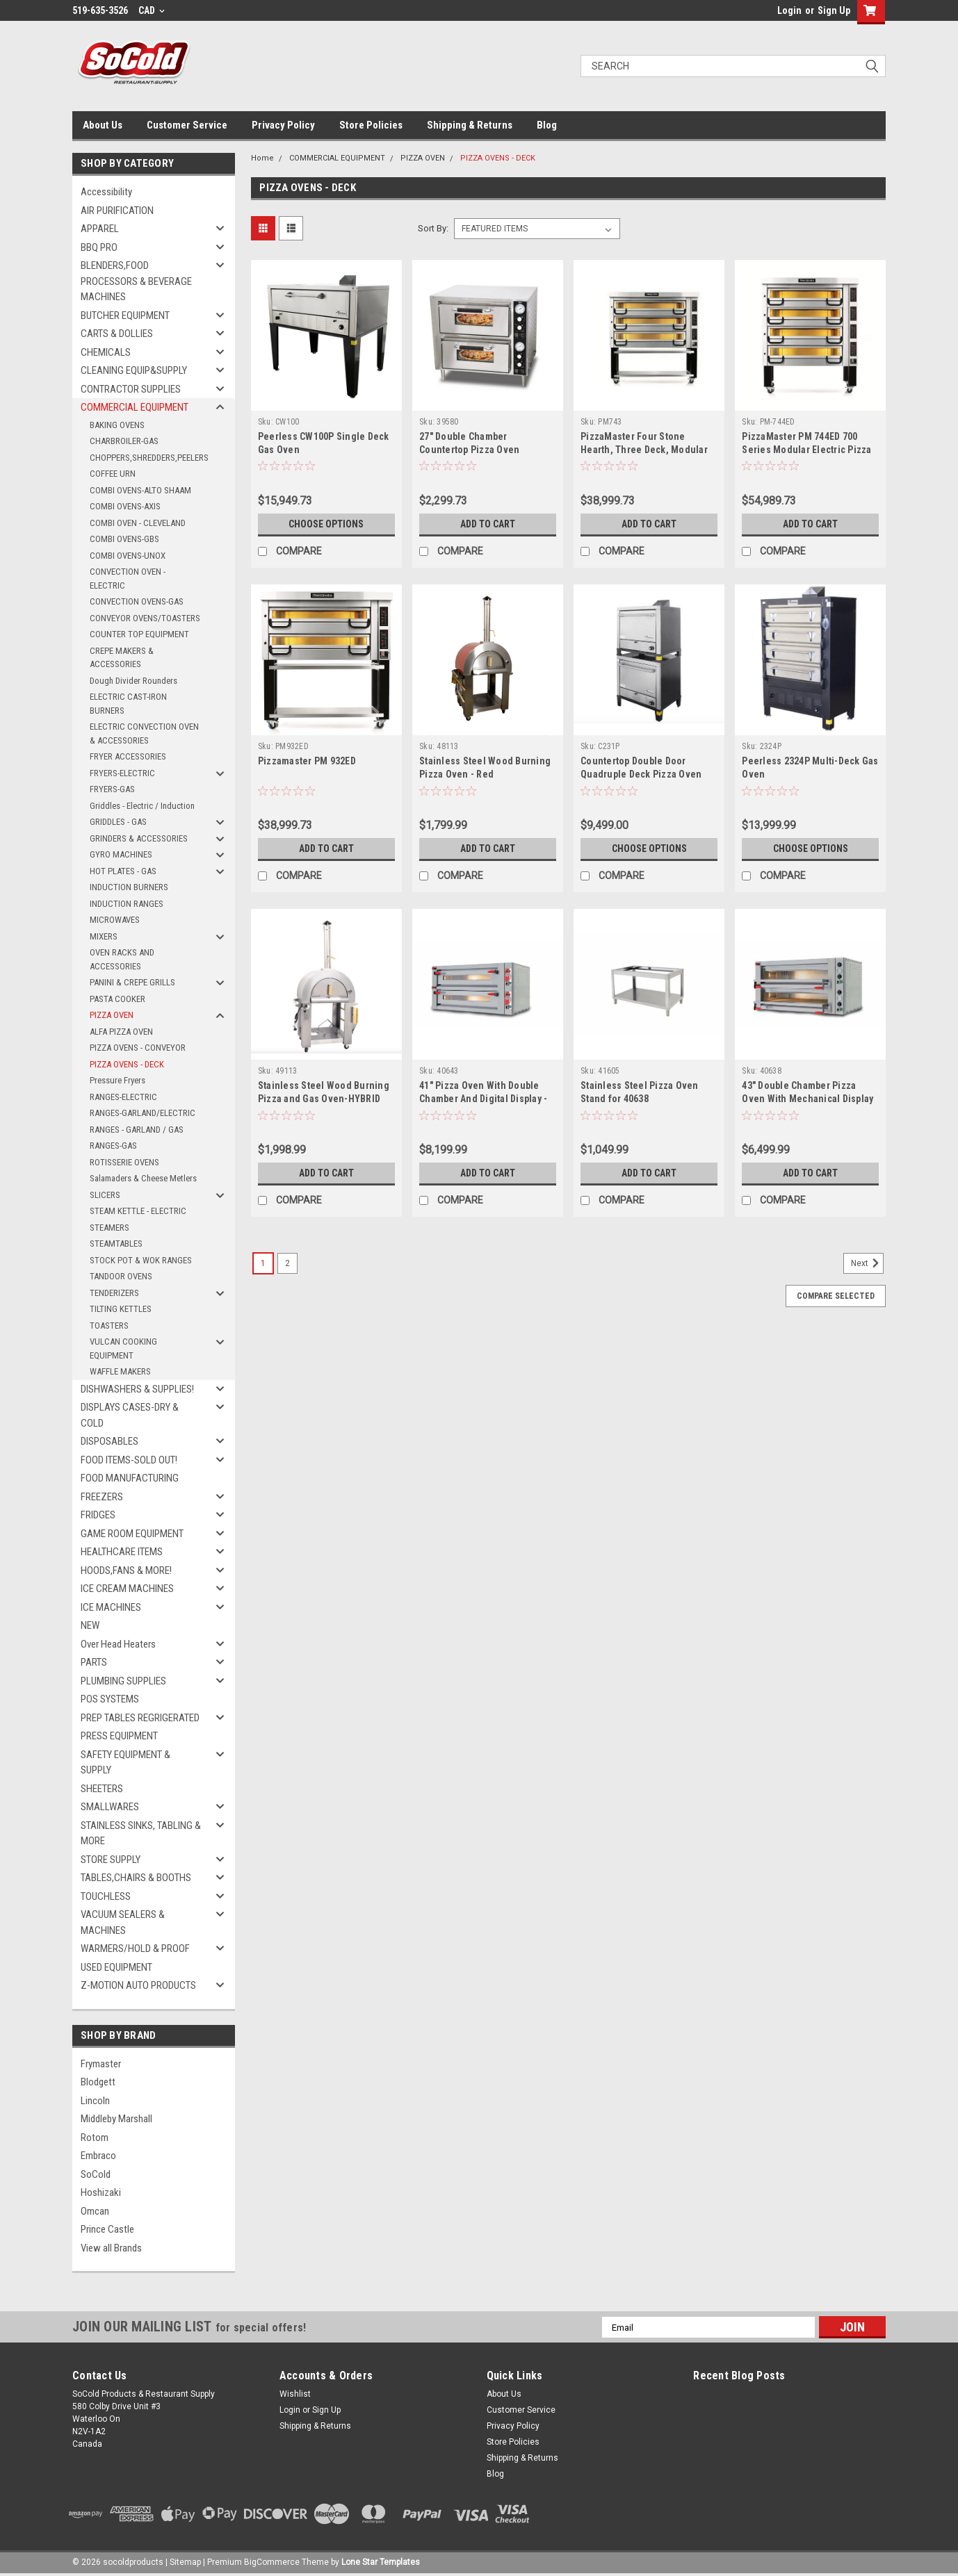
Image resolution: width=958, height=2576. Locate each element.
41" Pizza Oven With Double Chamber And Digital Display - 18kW (483, 1098)
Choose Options (326, 524)
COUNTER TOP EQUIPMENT (139, 634)
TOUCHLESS (106, 1896)
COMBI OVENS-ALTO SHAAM (140, 490)
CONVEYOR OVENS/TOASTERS (145, 618)
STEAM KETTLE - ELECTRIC (138, 1211)
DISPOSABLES (109, 1441)
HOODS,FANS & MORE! (126, 1570)
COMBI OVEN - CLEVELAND (138, 523)
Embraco (98, 2155)
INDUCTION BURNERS (129, 887)
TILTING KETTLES (121, 1309)
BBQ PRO (99, 247)
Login (789, 10)
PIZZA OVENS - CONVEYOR (138, 1047)
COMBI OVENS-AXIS (125, 506)
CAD (151, 10)
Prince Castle (107, 2229)
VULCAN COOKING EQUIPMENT (123, 1348)
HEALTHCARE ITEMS (122, 1551)
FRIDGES (98, 1515)
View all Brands (111, 2248)
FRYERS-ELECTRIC (122, 773)
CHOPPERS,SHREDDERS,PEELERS (149, 457)
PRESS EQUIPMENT (119, 1736)
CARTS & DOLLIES (117, 333)
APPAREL (100, 228)
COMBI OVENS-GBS (124, 539)
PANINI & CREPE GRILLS (132, 982)
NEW (90, 1625)
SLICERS (105, 1195)
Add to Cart (487, 524)
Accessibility (106, 192)
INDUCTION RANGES (126, 904)
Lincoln (95, 2100)
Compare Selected (836, 1296)
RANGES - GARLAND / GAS (137, 1129)
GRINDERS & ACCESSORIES (139, 838)
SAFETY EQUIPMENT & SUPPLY (125, 1762)
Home (262, 158)
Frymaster (101, 2064)
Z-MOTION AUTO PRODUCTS (138, 1985)
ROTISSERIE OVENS (124, 1162)
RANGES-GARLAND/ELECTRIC (142, 1113)
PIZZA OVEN (111, 1015)
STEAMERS (109, 1227)
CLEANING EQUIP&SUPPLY (134, 370)
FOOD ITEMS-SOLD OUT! (129, 1460)
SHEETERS (102, 1788)
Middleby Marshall (116, 2119)
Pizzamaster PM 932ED (307, 760)
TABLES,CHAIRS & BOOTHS (136, 1877)
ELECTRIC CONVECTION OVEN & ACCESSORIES (144, 733)
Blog (547, 125)
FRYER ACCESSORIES (128, 756)
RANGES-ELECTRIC (123, 1097)
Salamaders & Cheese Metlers (143, 1178)
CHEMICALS (106, 352)
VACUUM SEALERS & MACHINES (123, 1922)
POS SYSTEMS (110, 1699)
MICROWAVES (115, 919)
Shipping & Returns (469, 125)
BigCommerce (272, 2562)
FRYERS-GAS (112, 789)
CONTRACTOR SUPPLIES (131, 389)
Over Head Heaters (118, 1644)
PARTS (94, 1662)
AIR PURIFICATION (117, 210)
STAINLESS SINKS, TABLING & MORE (141, 1833)
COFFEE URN (113, 473)
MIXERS (103, 936)
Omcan (95, 2211)
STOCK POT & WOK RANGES (141, 1260)
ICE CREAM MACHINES (127, 1588)
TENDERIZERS (114, 1293)
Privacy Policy (283, 125)
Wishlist (295, 2394)
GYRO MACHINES (121, 854)
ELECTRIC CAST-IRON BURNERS (128, 703)
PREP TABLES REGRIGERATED (140, 1718)
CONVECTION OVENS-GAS (137, 601)
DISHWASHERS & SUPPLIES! (137, 1389)
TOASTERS (109, 1325)
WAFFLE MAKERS (120, 1371)
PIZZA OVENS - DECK (127, 1064)
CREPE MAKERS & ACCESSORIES (122, 658)
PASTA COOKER (117, 999)
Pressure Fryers (117, 1080)
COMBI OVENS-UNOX (127, 555)
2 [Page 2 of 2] (287, 1263)
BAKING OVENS (117, 425)
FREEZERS (102, 1497)
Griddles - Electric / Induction (142, 806)
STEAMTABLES (116, 1243)
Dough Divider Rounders (133, 680)
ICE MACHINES (111, 1607)
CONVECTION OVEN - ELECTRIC (127, 578)
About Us (102, 125)
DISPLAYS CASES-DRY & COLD (130, 1415)
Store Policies (371, 125)
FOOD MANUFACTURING (130, 1478)
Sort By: (433, 228)
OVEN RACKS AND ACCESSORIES (122, 959)
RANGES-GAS (113, 1145)
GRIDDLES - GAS (118, 822)
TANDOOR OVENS (121, 1276)
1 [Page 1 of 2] (263, 1263)
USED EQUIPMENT (116, 1967)
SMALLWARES (110, 1806)
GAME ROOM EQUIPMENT (132, 1533)
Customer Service (187, 125)
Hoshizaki (101, 2192)
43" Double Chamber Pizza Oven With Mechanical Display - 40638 (807, 1098)
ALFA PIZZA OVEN (121, 1031)
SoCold (96, 2174)
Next (867, 1263)
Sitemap (185, 2562)
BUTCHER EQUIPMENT (125, 315)
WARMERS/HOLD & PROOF (135, 1948)
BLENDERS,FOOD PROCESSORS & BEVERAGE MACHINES (136, 281)
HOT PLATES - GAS (123, 871)
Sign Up (834, 10)
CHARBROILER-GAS (124, 441)
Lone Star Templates (380, 2562)
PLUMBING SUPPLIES (123, 1681)
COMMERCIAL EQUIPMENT (134, 407)
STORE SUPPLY (110, 1859)
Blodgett (98, 2082)
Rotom (94, 2137)
